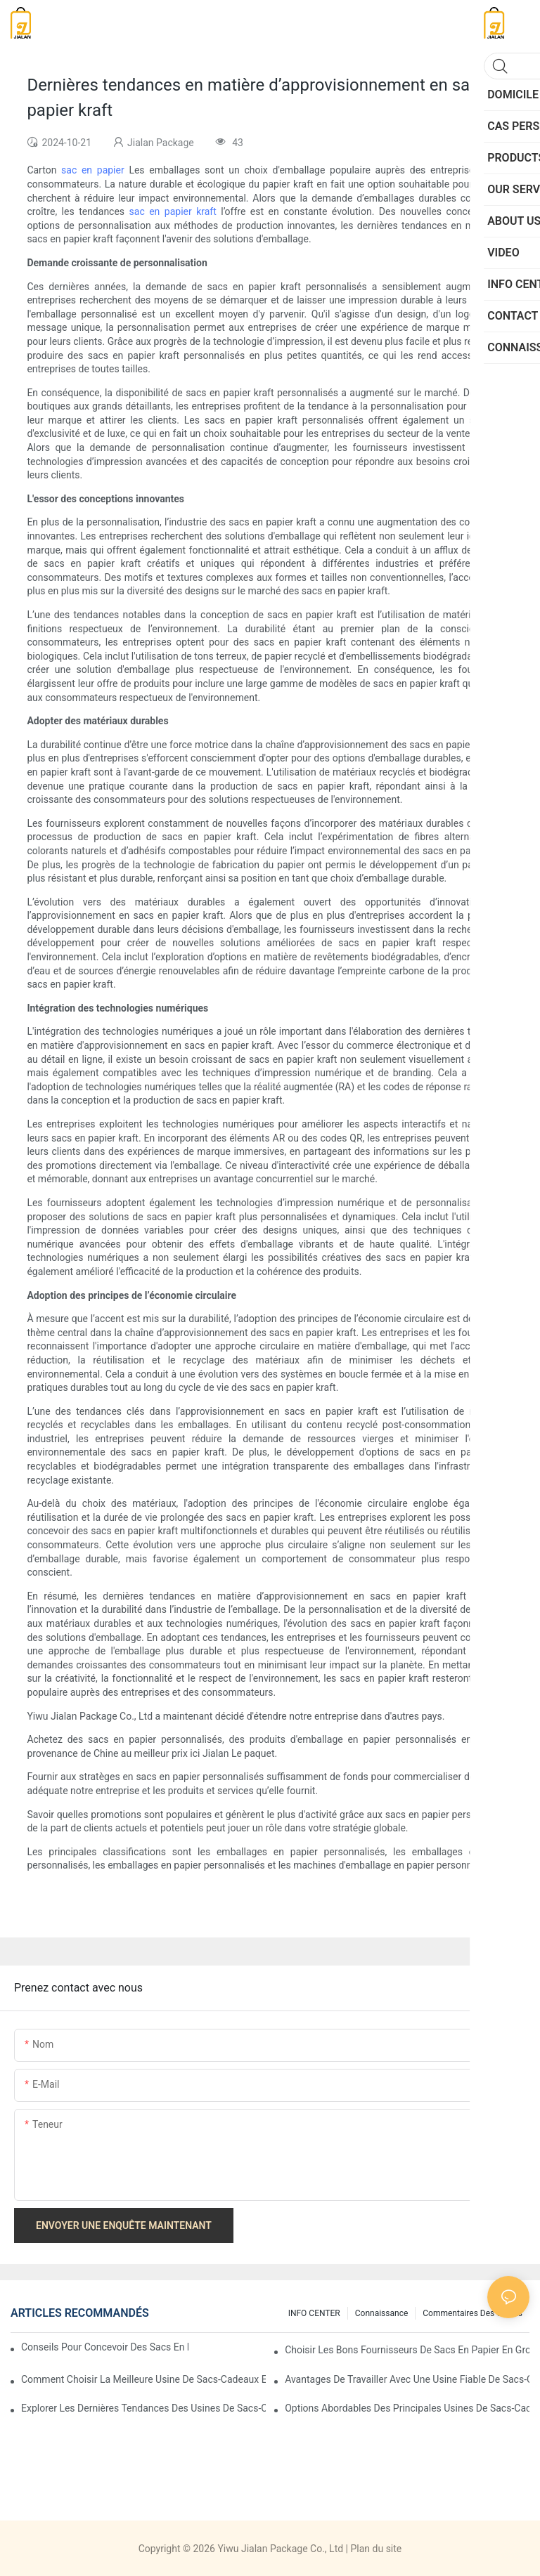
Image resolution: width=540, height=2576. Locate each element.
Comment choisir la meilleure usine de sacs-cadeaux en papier (143, 2379)
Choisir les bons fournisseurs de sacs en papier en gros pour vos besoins (407, 2349)
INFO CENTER (314, 2313)
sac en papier (95, 170)
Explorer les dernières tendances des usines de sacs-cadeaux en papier (143, 2408)
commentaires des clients (472, 2313)
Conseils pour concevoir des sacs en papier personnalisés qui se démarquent (104, 2347)
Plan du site (375, 2548)
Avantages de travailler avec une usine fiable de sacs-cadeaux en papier (407, 2379)
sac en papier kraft (175, 211)
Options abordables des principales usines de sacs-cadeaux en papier (407, 2408)
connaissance (382, 2313)
